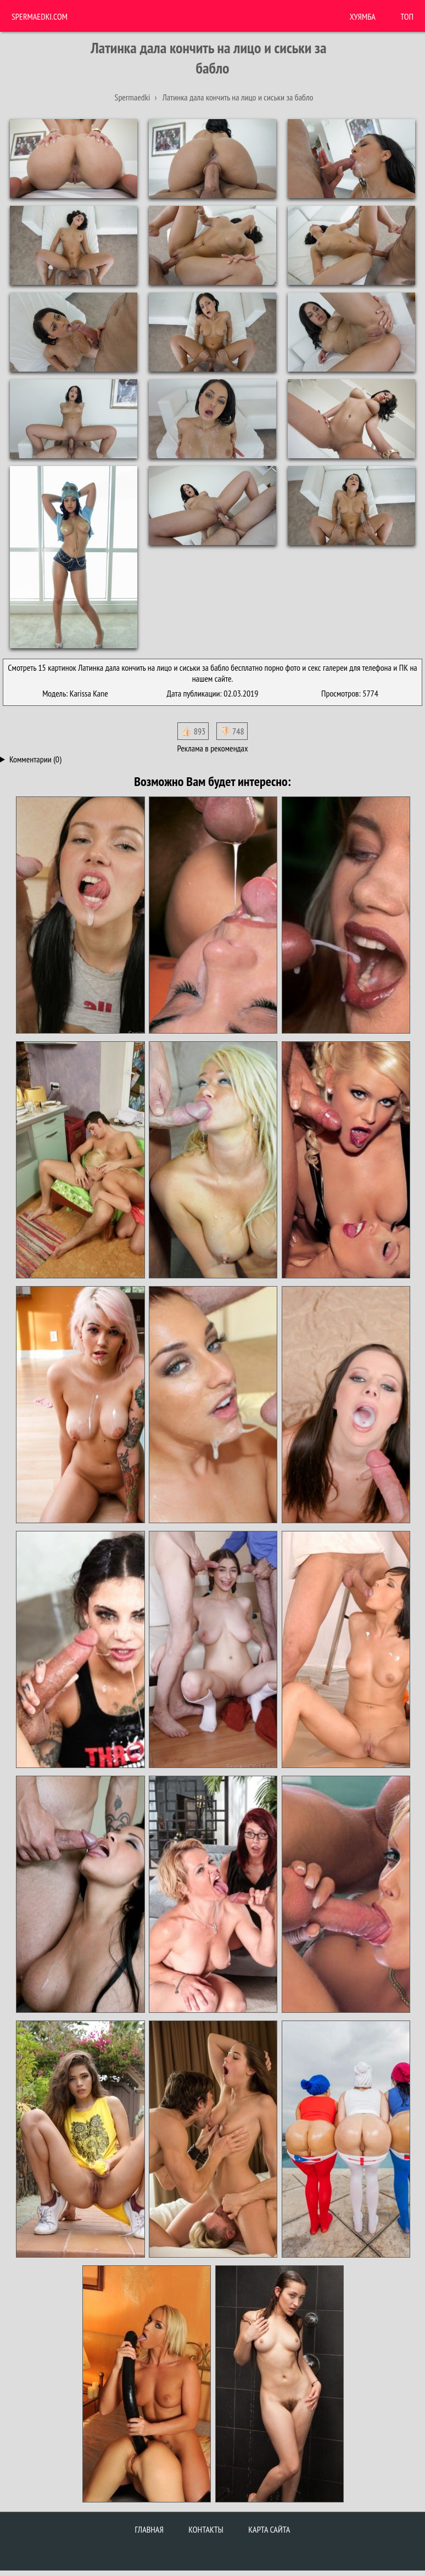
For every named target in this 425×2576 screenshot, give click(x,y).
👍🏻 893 (193, 731)
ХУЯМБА (363, 16)
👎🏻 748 (232, 731)
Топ (406, 16)
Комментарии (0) (35, 759)
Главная (149, 2529)
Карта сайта (269, 2529)
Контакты (205, 2529)
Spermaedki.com (40, 16)
